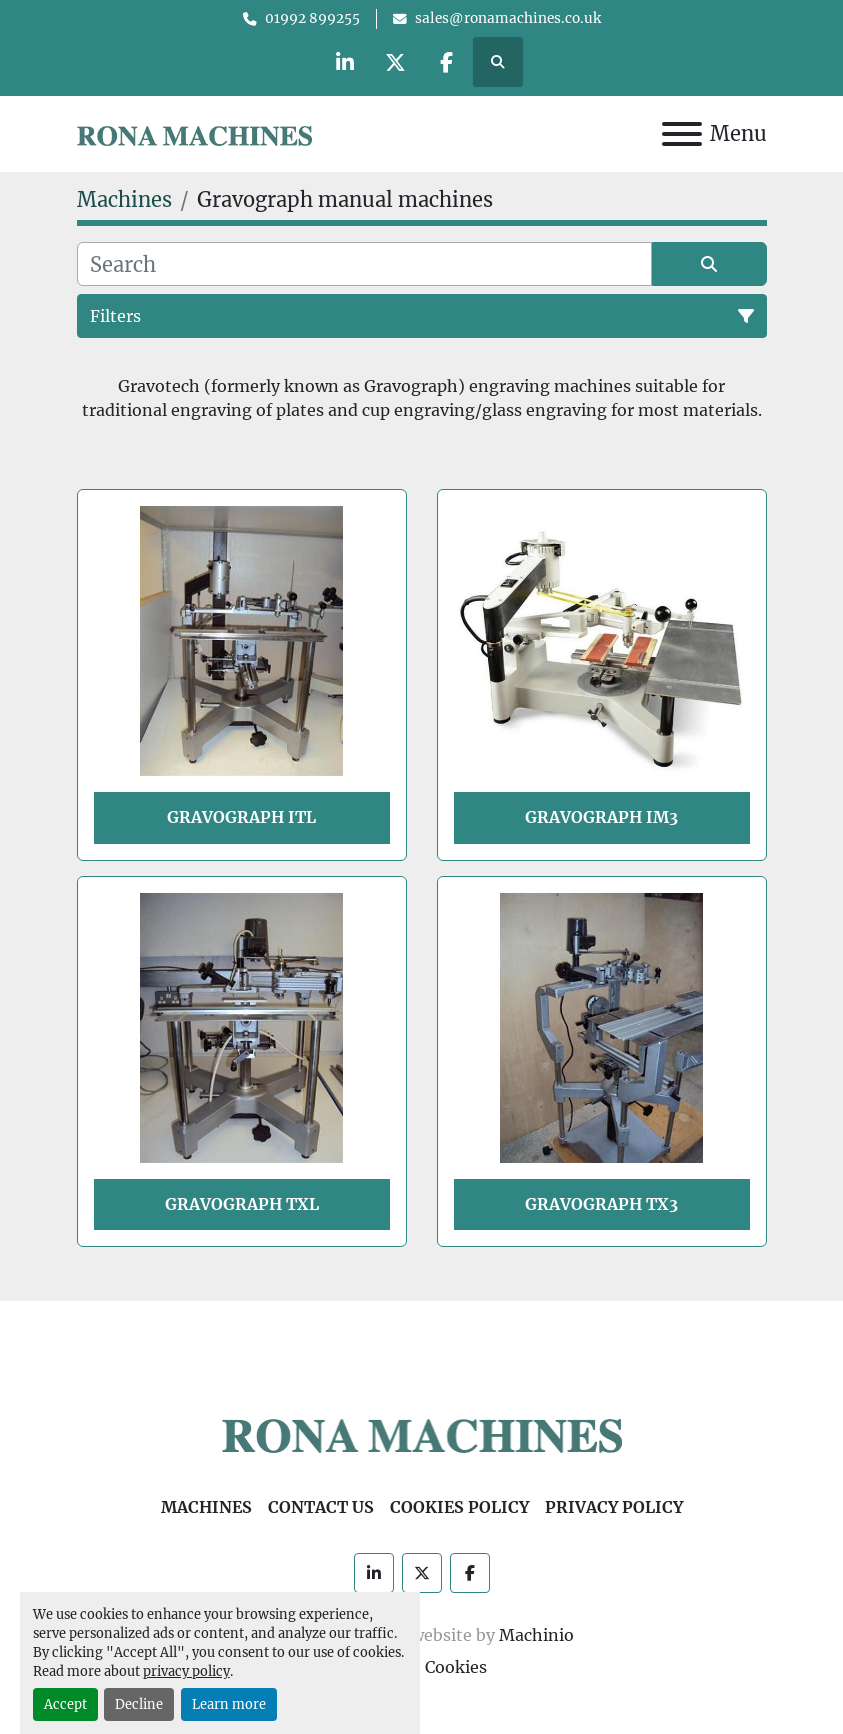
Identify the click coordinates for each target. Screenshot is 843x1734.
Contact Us (321, 1507)
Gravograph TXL (242, 1204)
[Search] (364, 264)
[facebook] (447, 62)
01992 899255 (312, 18)
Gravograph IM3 (601, 817)
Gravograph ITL (241, 817)
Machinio (536, 1635)
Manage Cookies (422, 1667)
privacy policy (186, 1671)
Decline (139, 1704)
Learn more (229, 1704)
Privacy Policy (614, 1507)
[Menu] (682, 134)
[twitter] (396, 62)
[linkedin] (345, 62)
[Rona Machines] (422, 1434)
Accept (65, 1704)
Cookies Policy (459, 1507)
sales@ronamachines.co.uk (508, 18)
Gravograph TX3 (601, 1204)
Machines (206, 1507)
